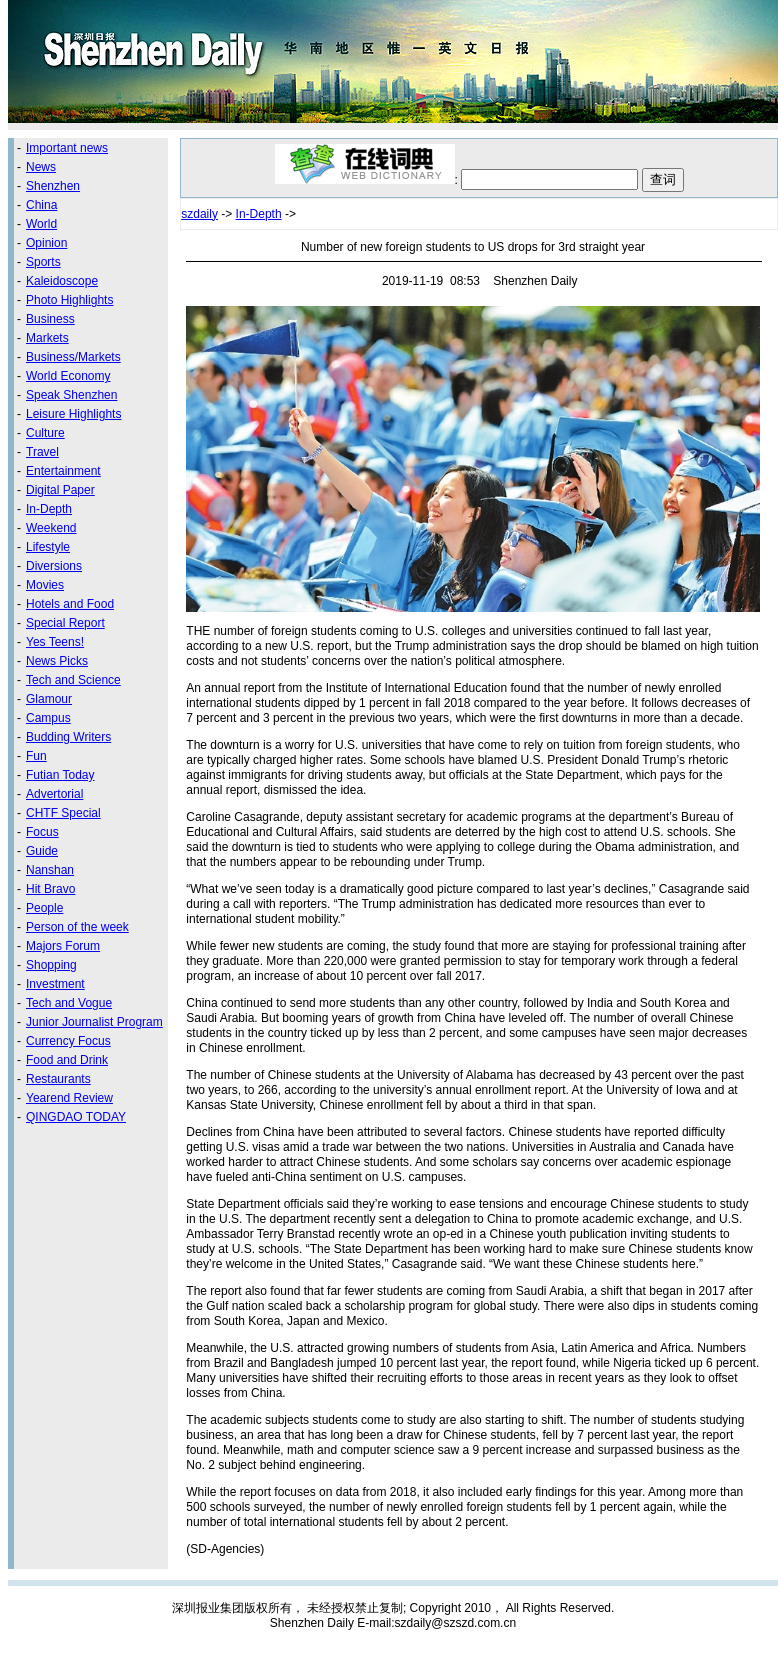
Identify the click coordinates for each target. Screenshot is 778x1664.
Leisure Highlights (73, 414)
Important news (67, 148)
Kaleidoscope (62, 281)
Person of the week (77, 927)
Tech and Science (73, 680)
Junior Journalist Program (94, 1022)
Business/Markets (73, 357)
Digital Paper (60, 490)
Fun (36, 756)
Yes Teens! (55, 642)
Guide (42, 851)
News (41, 167)
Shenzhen (53, 186)
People (44, 908)
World (41, 224)
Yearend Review (69, 1098)
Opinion (46, 243)
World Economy (68, 376)
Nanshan (50, 870)
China (41, 205)
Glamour (49, 699)
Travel (42, 452)
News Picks (57, 661)
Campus (48, 718)
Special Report (65, 623)
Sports (43, 262)
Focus (42, 832)
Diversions (54, 566)
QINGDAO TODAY (76, 1117)
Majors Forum (63, 946)
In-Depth (49, 509)
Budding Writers (68, 737)
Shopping (51, 965)
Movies (45, 585)
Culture (45, 433)
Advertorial (54, 794)
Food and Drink (67, 1060)
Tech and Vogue (69, 1003)
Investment (55, 984)
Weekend (51, 528)
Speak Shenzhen (71, 395)
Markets (47, 338)
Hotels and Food (70, 604)
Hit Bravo (50, 889)
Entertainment (63, 471)
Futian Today (60, 775)
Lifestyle (48, 547)
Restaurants (58, 1079)
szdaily (199, 214)
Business (50, 319)
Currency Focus (68, 1041)
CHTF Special (63, 813)
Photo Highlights (69, 300)
